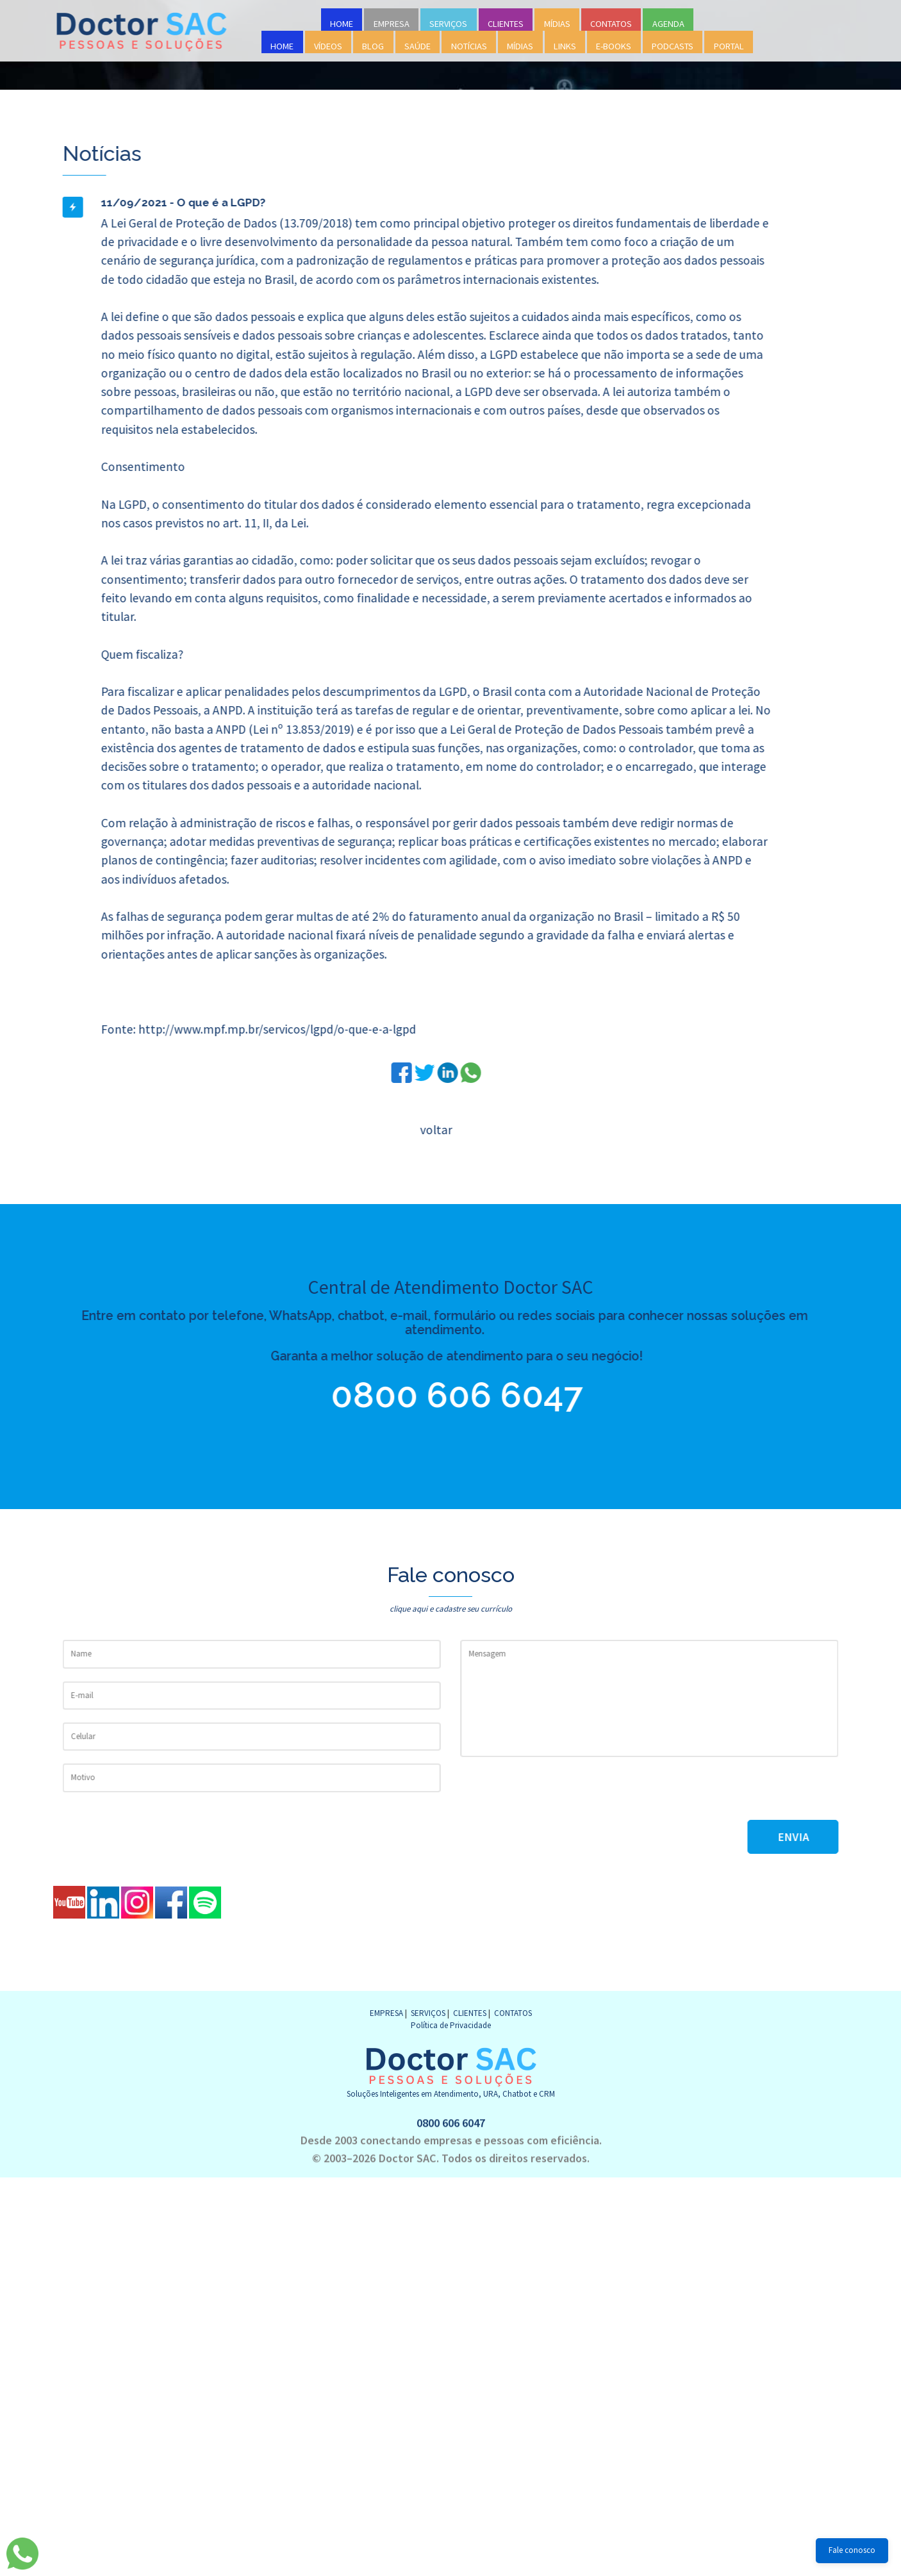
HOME (341, 23)
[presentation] (557, 1795)
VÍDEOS (328, 46)
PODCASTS (672, 46)
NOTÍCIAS (469, 46)
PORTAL (729, 46)
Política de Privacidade (451, 2025)
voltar (435, 1129)
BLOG (373, 46)
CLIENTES (506, 23)
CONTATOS (611, 23)
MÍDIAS (557, 23)
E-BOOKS (613, 46)
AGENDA (668, 23)
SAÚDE (417, 46)
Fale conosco (852, 2550)
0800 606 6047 (432, 1395)
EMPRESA (391, 23)
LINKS (565, 46)
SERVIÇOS (448, 23)
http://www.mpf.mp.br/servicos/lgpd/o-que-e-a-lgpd (276, 1029)
